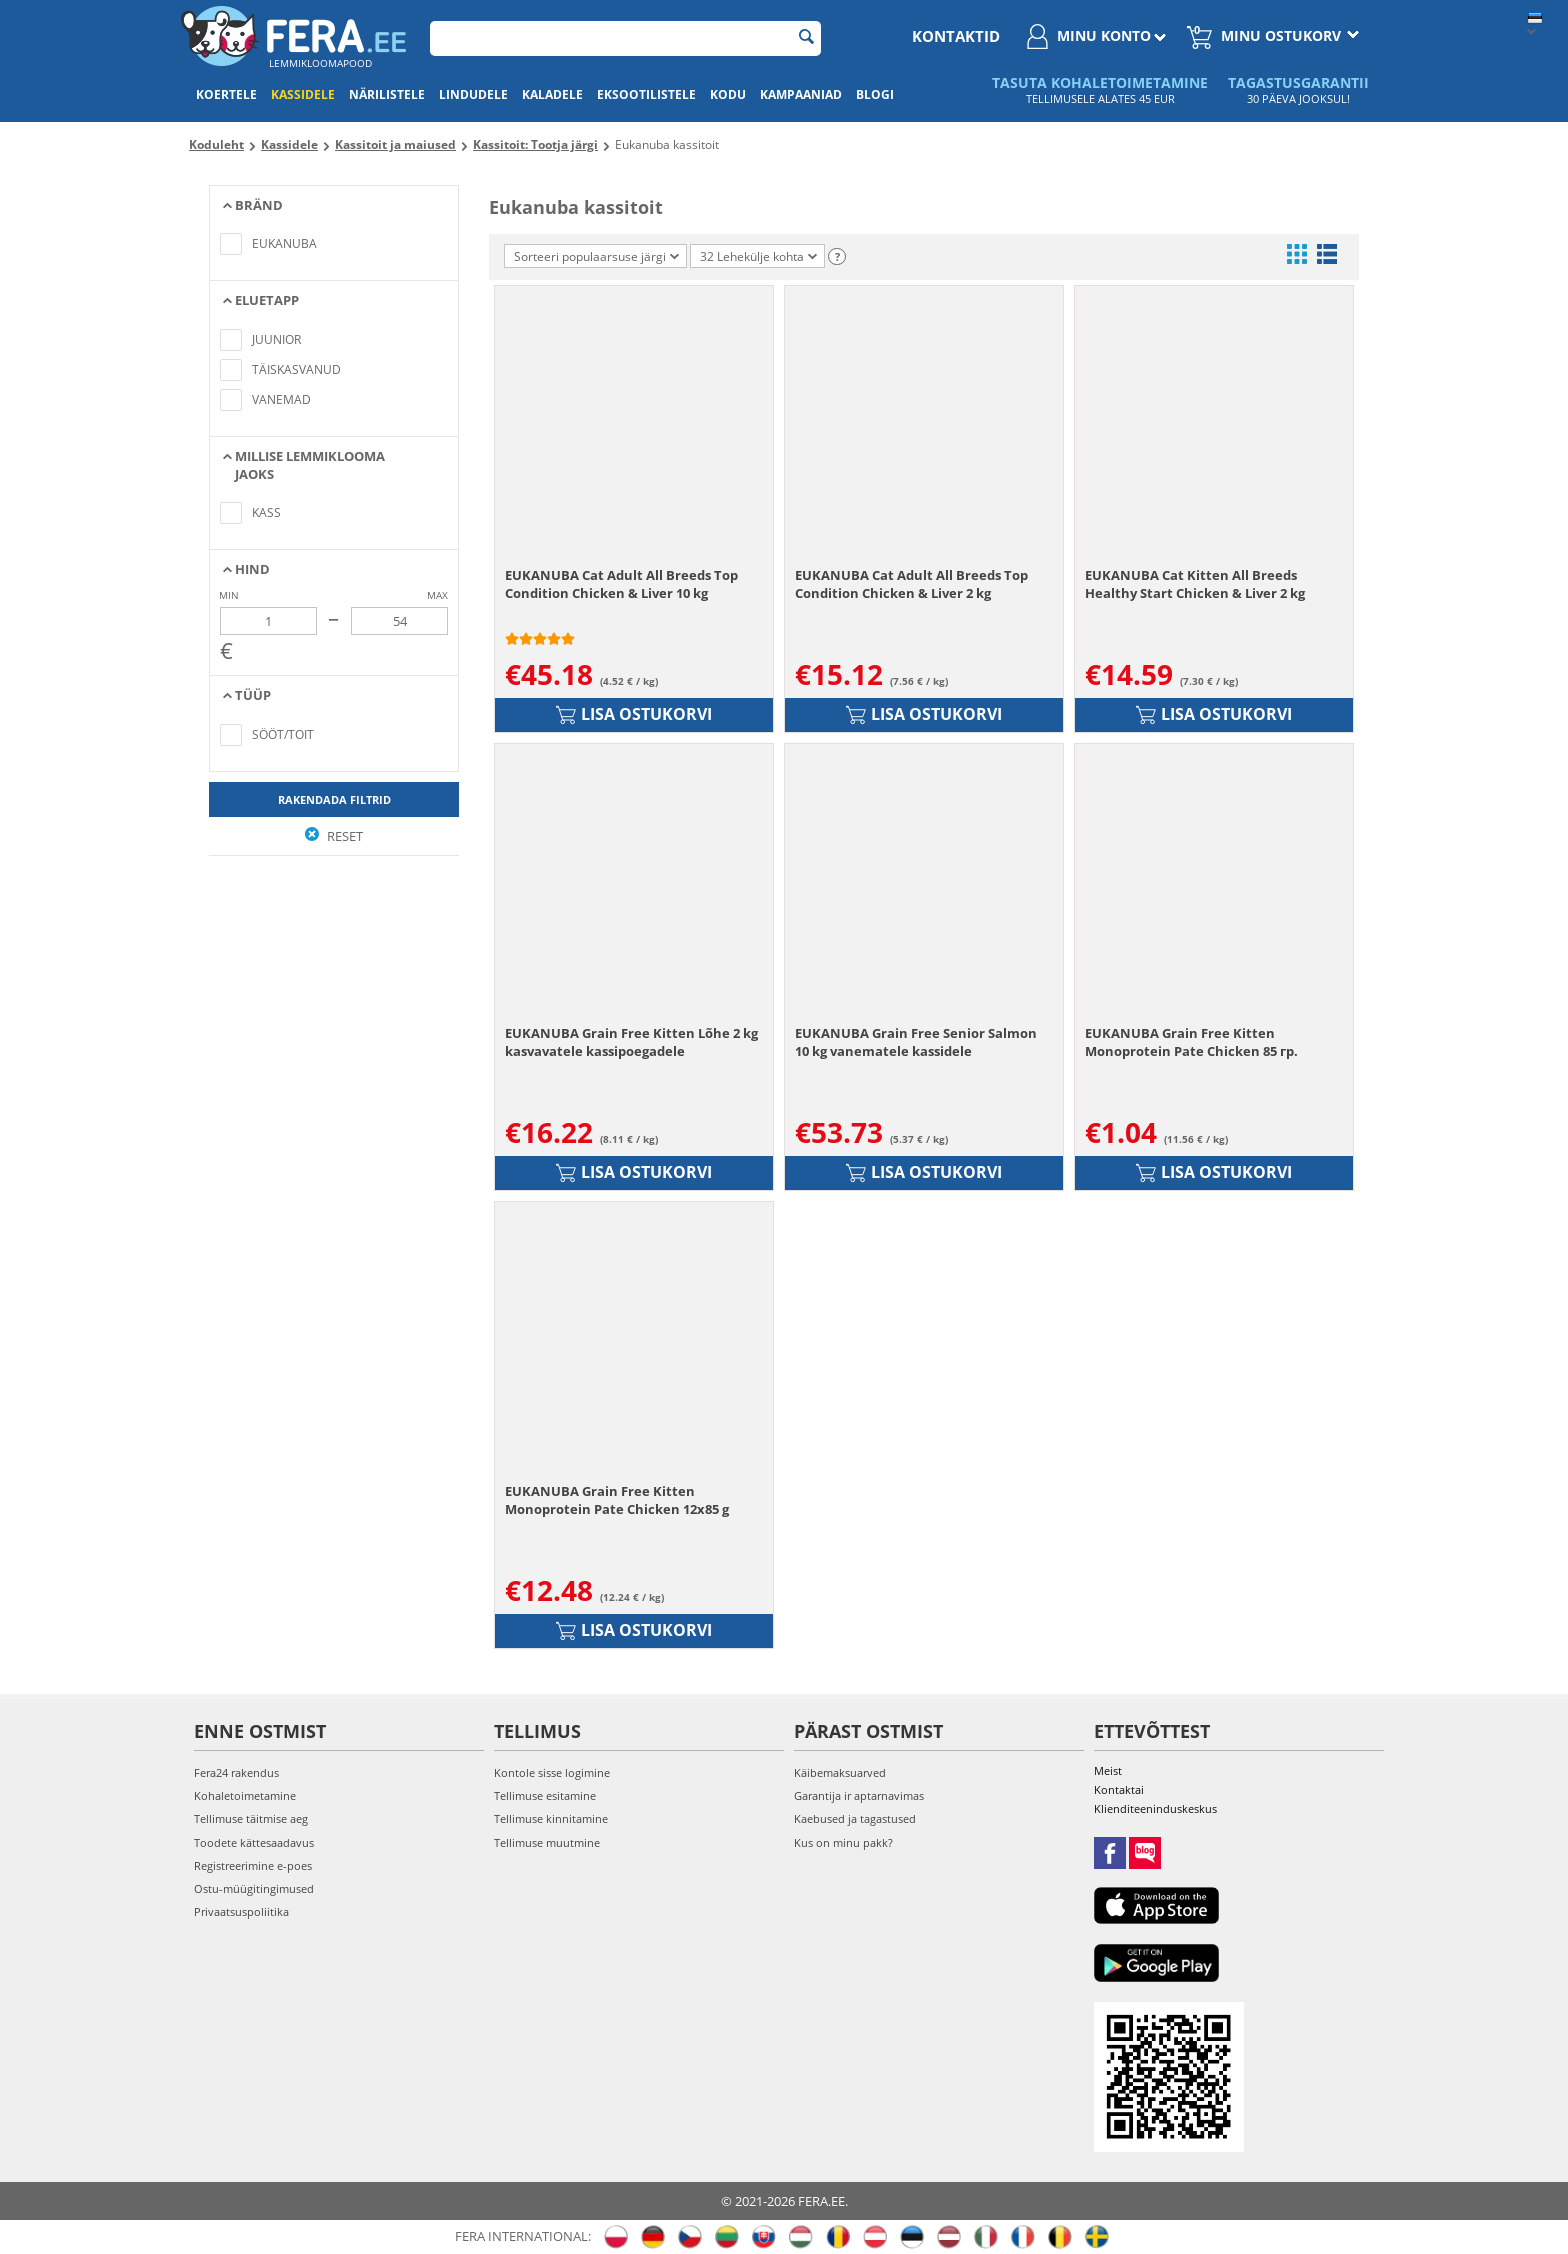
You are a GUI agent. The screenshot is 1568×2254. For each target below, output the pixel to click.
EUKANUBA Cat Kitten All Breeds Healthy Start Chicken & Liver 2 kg (1195, 584)
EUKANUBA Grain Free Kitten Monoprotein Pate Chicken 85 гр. (1191, 1042)
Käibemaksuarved (840, 1772)
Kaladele (552, 94)
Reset (334, 836)
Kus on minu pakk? (843, 1842)
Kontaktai (1119, 1789)
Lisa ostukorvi (634, 714)
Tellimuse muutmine (547, 1842)
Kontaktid (956, 36)
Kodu (728, 94)
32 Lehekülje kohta (758, 256)
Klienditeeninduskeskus (1155, 1808)
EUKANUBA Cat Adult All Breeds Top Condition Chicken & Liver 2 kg (911, 584)
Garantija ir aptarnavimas (859, 1795)
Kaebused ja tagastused (855, 1818)
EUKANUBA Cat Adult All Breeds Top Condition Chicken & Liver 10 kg (621, 584)
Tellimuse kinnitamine (551, 1818)
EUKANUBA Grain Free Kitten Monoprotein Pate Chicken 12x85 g (617, 1500)
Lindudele (473, 94)
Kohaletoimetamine (245, 1795)
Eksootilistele (646, 94)
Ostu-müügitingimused (254, 1888)
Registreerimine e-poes (253, 1865)
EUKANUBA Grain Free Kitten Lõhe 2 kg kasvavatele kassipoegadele (631, 1042)
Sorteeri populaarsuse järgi (596, 256)
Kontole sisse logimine (552, 1772)
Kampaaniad (801, 94)
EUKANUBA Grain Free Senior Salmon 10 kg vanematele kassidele (916, 1042)
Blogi (875, 94)
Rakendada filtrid (334, 799)
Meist (1108, 1770)
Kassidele (303, 94)
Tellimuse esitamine (545, 1795)
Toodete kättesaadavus (254, 1842)
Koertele (226, 94)
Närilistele (387, 94)
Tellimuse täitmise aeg (251, 1818)
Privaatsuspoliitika (241, 1911)
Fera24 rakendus (236, 1772)
